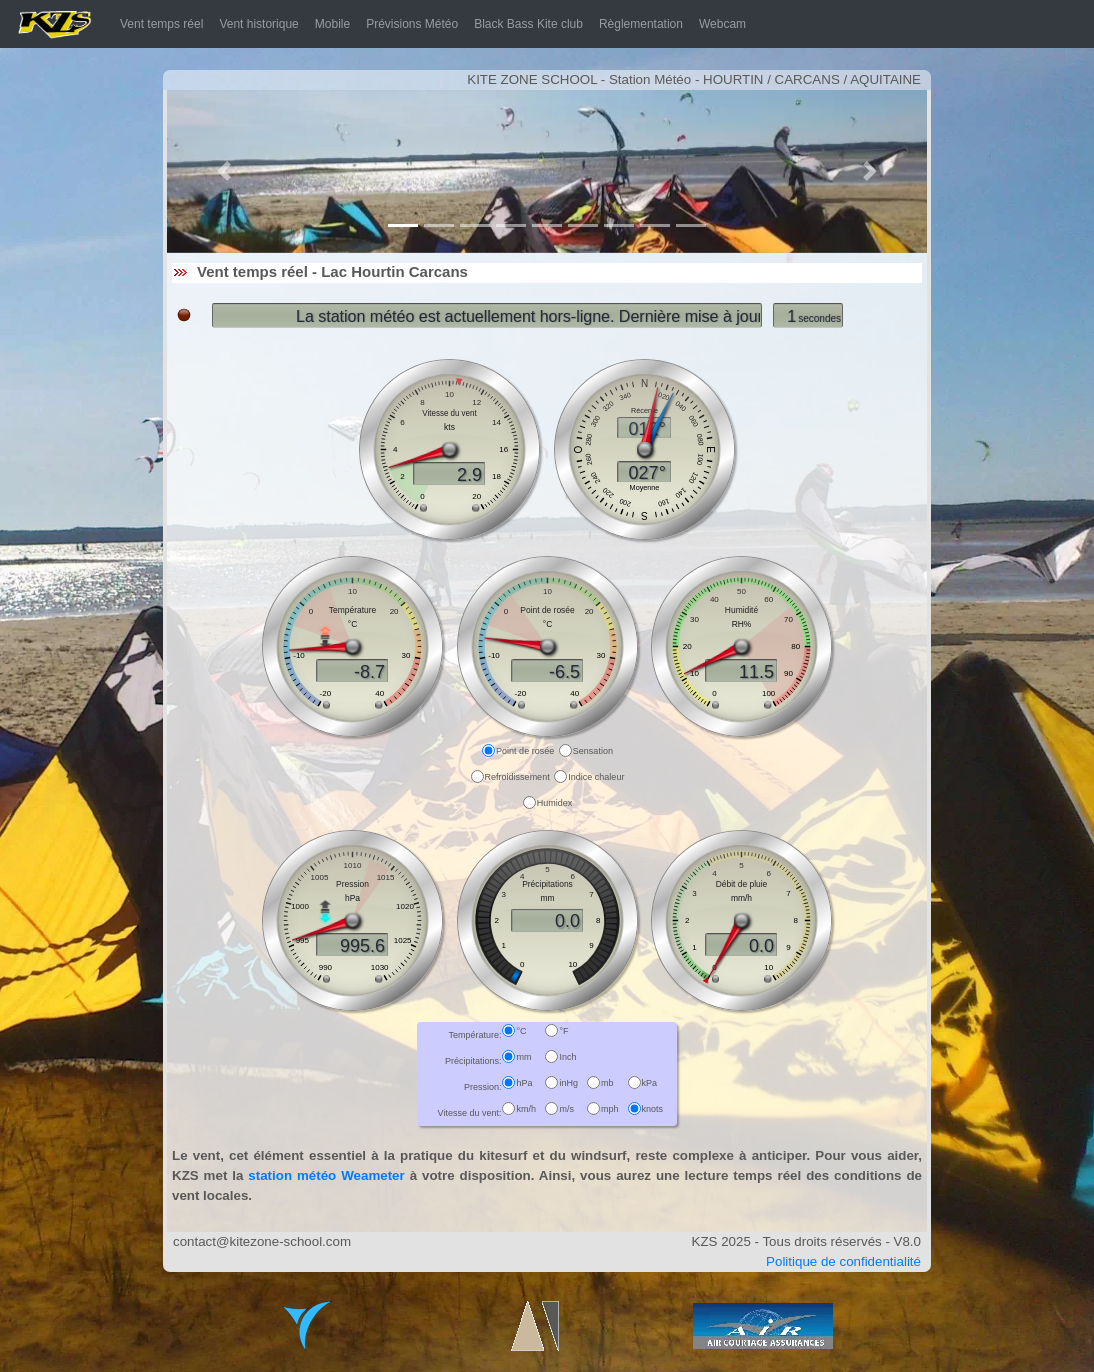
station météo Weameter (326, 1175)
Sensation (593, 751)
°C (521, 1031)
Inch (567, 1057)
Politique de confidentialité (843, 1261)
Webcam (722, 24)
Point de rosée (525, 751)
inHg (568, 1083)
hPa (524, 1083)
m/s (566, 1109)
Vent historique (258, 24)
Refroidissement (517, 777)
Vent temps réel (165, 23)
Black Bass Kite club (528, 24)
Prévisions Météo (412, 24)
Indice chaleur (596, 777)
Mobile (332, 24)
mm (523, 1057)
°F (563, 1031)
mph (610, 1109)
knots (653, 1109)
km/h (526, 1109)
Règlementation (641, 24)
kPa (650, 1083)
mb (607, 1083)
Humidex (555, 803)
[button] (224, 171)
